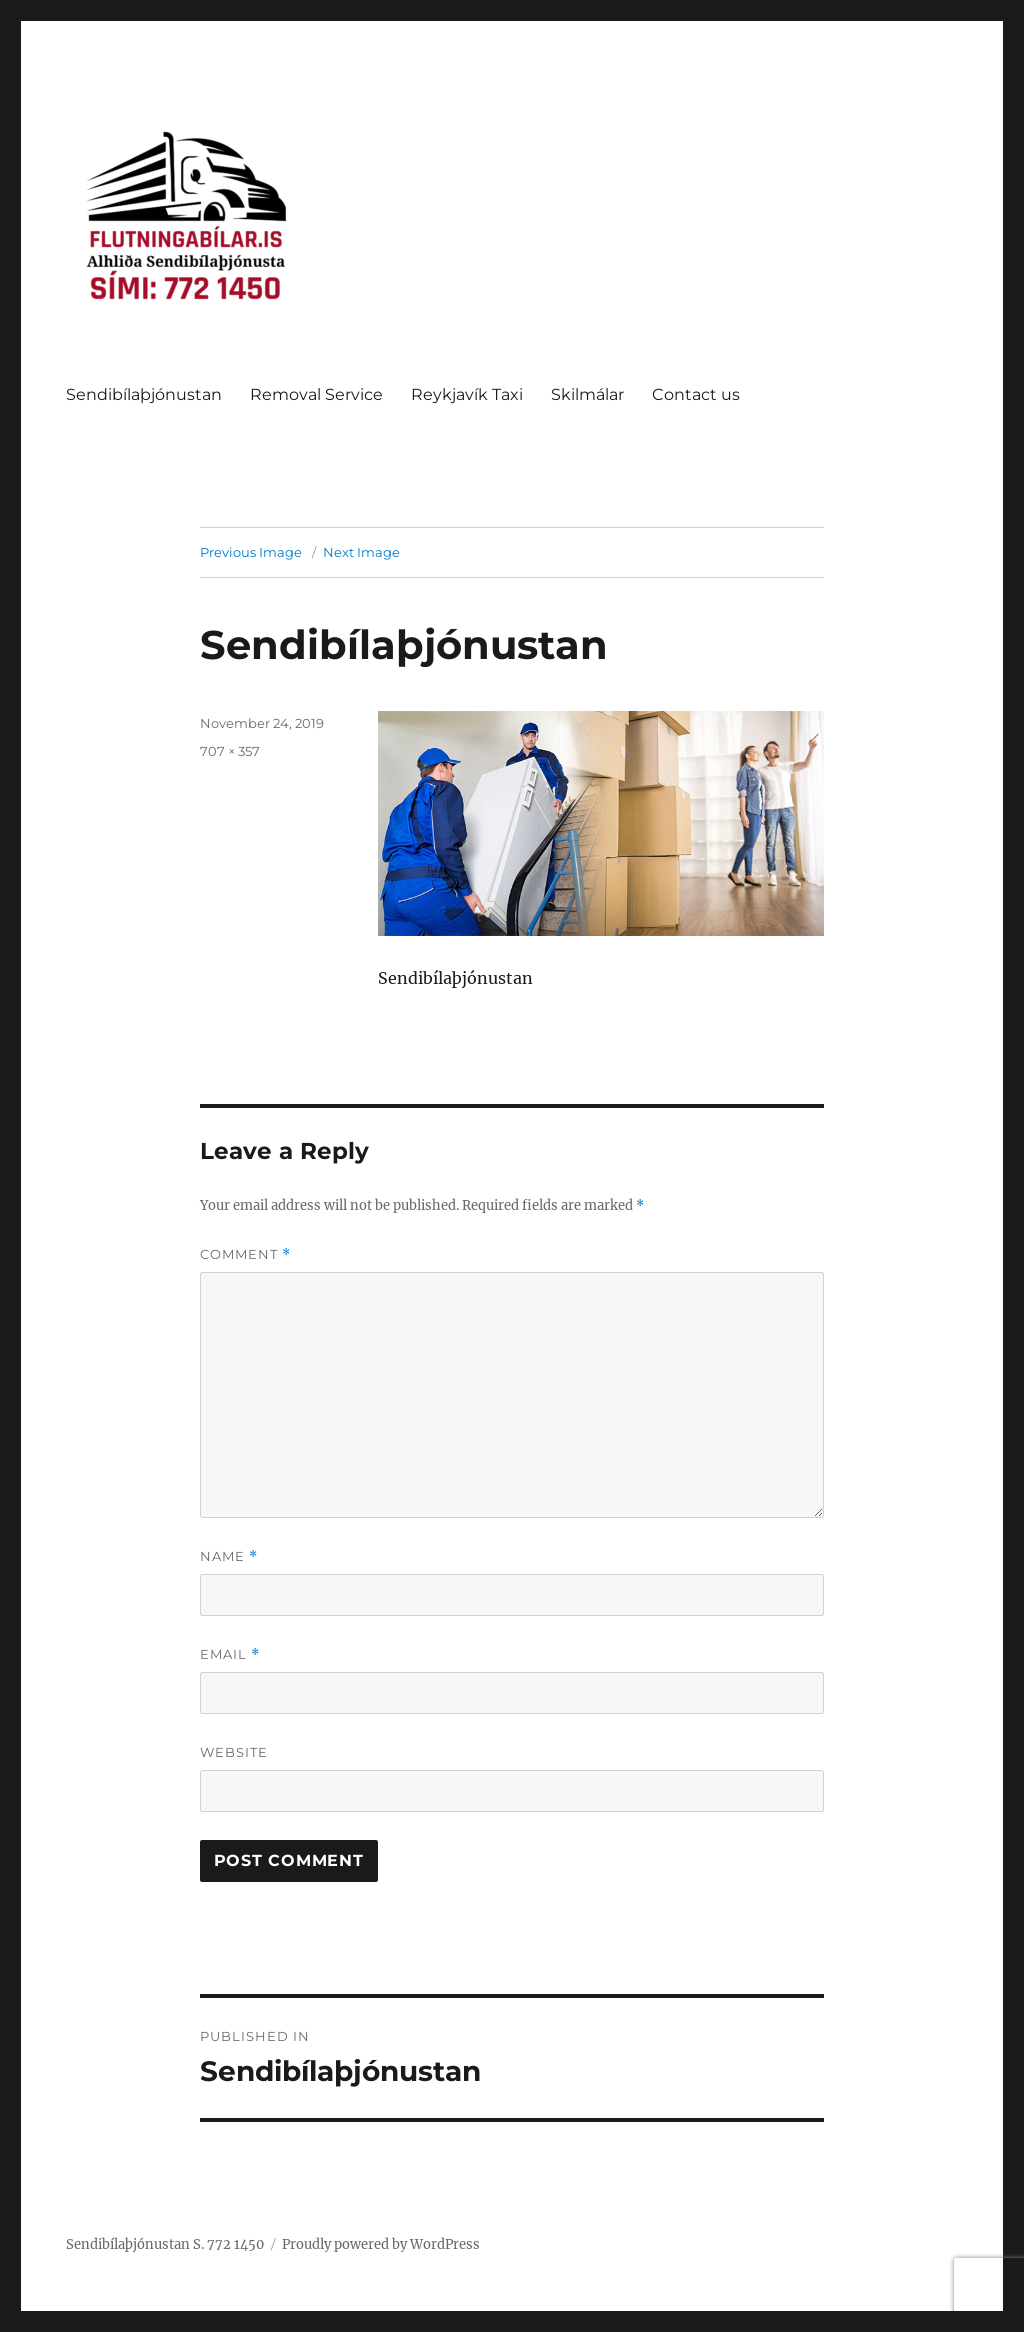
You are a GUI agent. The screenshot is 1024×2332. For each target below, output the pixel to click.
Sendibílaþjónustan (144, 394)
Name (229, 1556)
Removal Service (316, 394)
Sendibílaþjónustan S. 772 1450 (165, 2244)
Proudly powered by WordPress (381, 2244)
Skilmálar (587, 394)
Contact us (696, 394)
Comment (245, 1254)
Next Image (361, 552)
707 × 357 (230, 751)
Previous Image (251, 552)
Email (230, 1654)
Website (234, 1752)
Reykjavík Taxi (467, 394)
